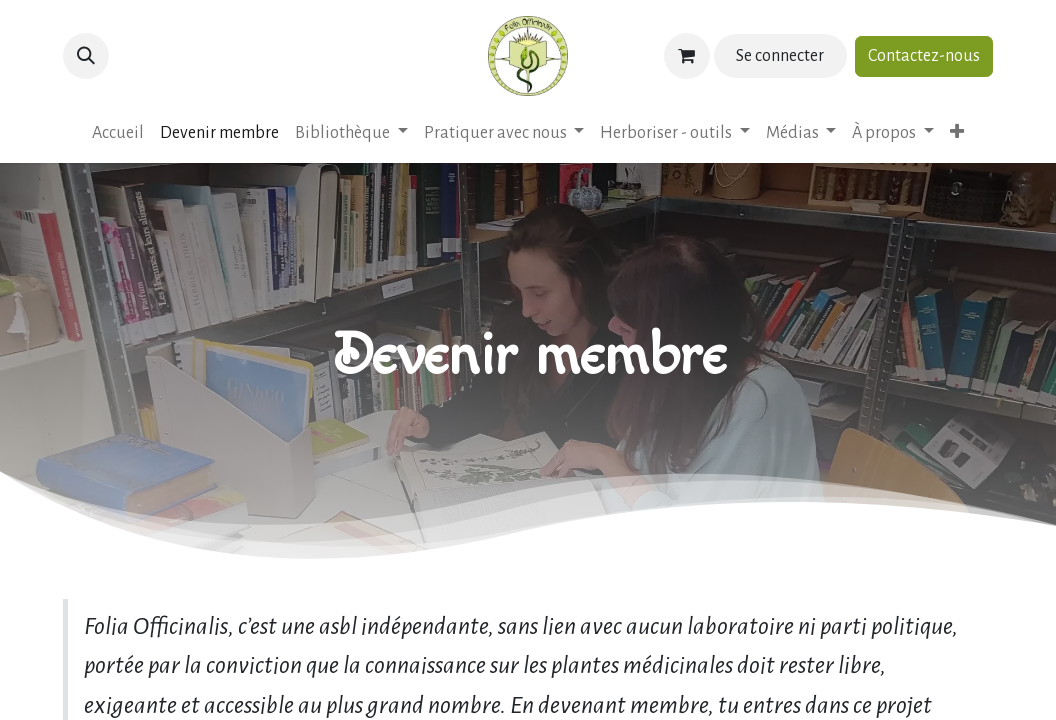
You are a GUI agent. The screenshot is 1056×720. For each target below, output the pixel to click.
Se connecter (780, 56)
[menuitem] (118, 133)
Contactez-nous (924, 56)
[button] (86, 56)
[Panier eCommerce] (687, 56)
